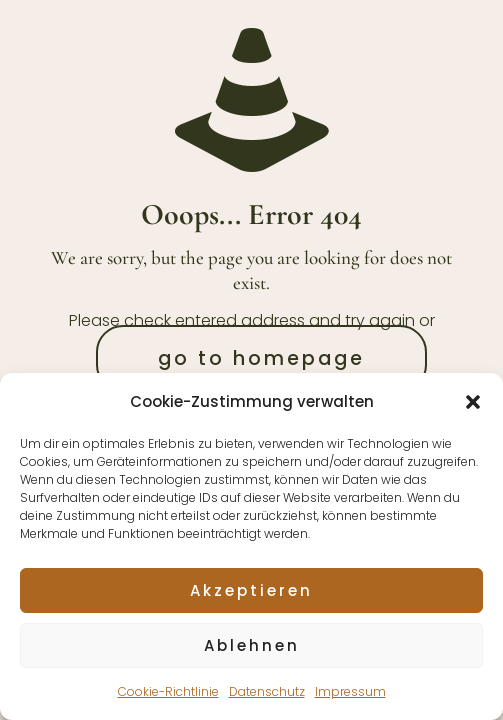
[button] (473, 402)
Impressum (350, 691)
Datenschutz (267, 691)
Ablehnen (252, 645)
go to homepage (261, 358)
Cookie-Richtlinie (168, 691)
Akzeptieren (251, 590)
